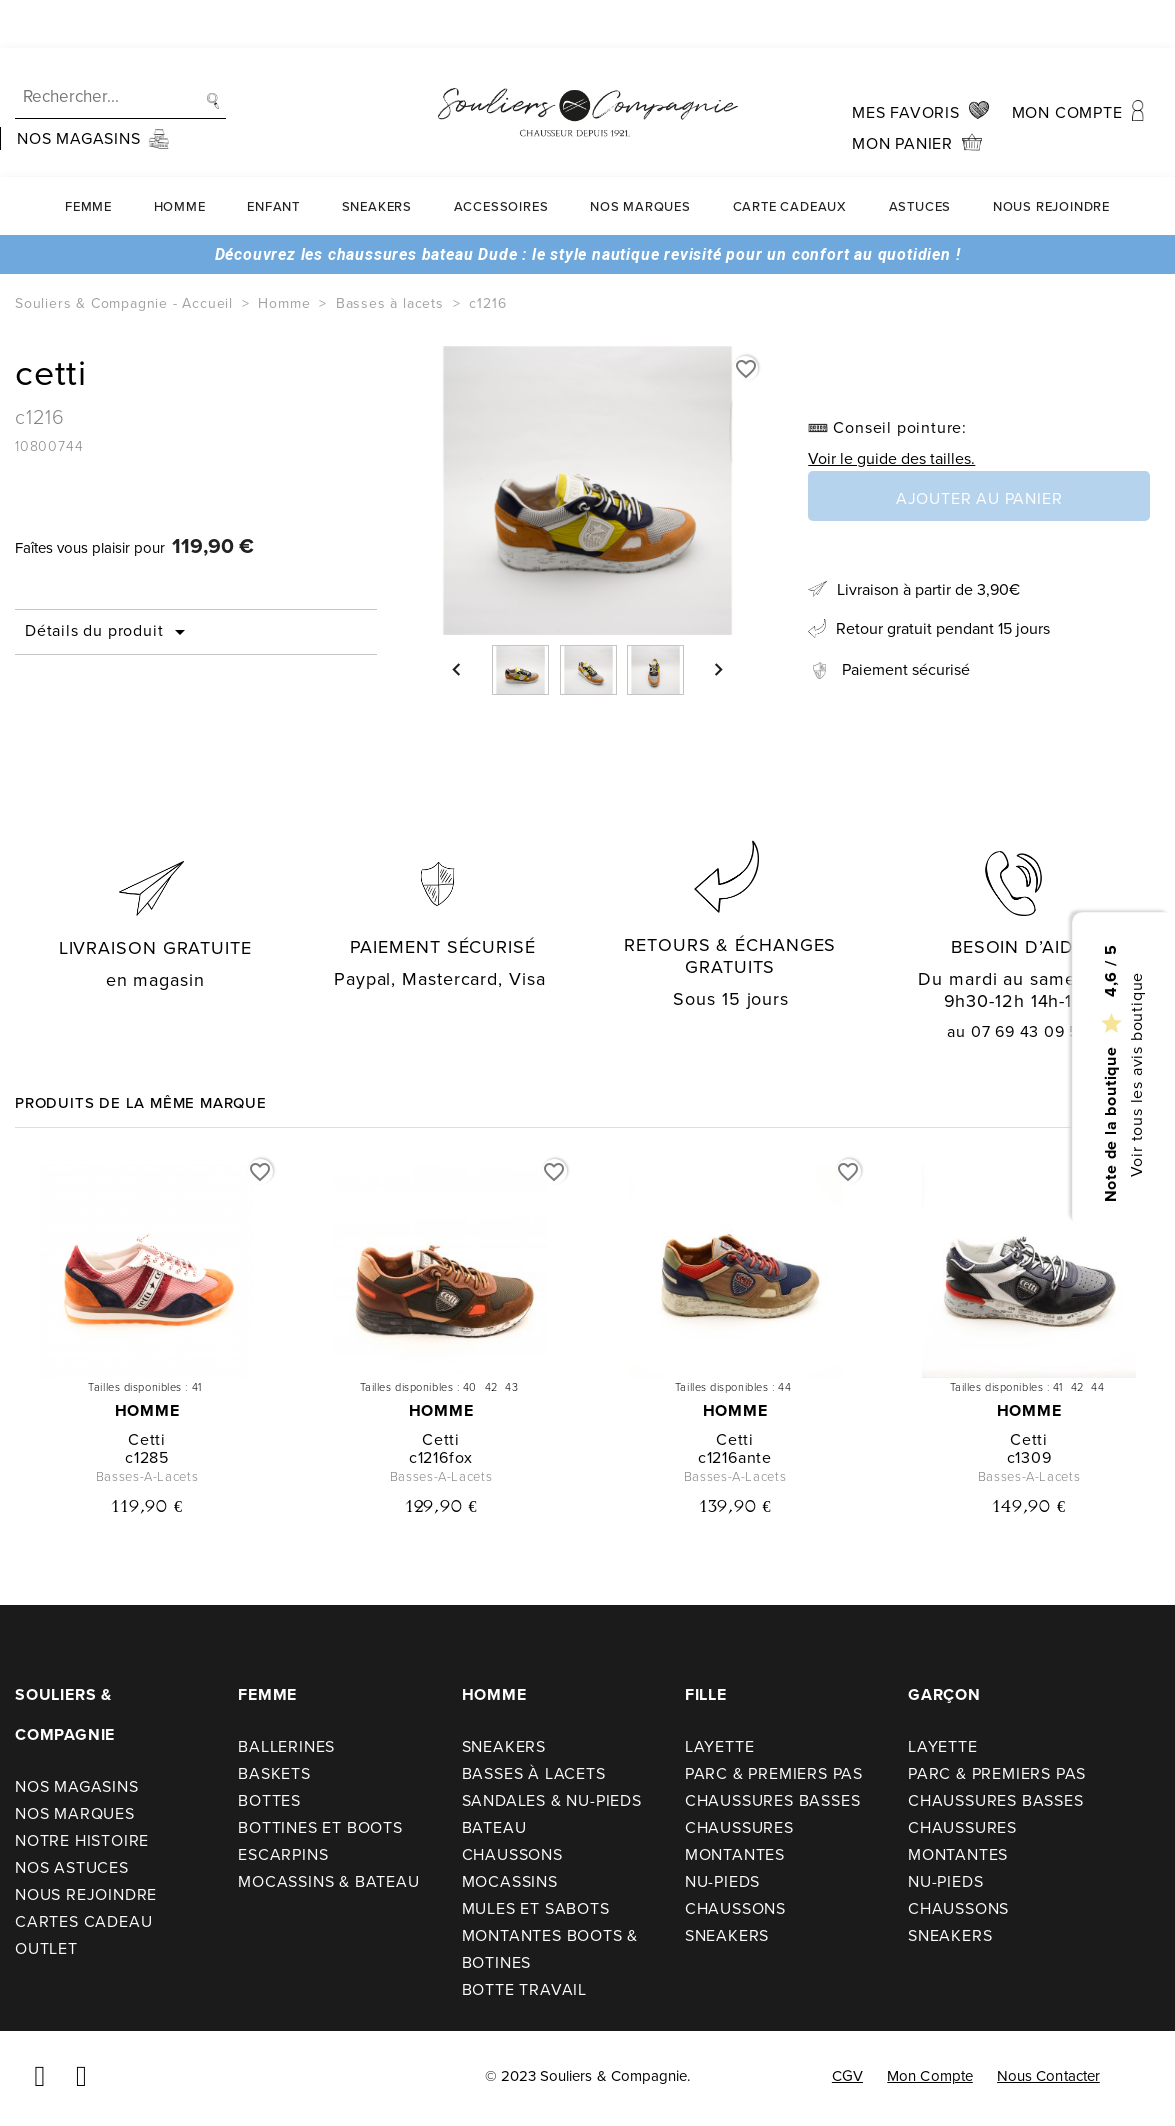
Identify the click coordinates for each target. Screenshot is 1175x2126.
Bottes (269, 1800)
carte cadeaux (790, 158)
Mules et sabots (536, 1908)
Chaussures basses (773, 1800)
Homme (180, 158)
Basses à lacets (534, 1773)
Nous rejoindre (1051, 158)
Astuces (920, 158)
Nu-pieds (722, 1881)
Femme (88, 158)
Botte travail (524, 1989)
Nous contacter (1048, 2076)
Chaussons (512, 1854)
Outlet (46, 1948)
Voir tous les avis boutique (1135, 1075)
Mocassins (510, 1881)
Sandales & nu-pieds (552, 1800)
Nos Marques (640, 158)
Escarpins (283, 1854)
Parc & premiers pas (774, 1773)
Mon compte (930, 2076)
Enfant (273, 158)
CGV (847, 2076)
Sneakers (377, 158)
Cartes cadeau (83, 1921)
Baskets (274, 1773)
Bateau (494, 1827)
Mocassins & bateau (328, 1881)
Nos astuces (72, 1867)
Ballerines (286, 1746)
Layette (720, 1746)
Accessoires (501, 158)
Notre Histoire (82, 1840)
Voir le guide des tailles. (891, 458)
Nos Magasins (77, 1786)
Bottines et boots (320, 1827)
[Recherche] (120, 49)
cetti (147, 1439)
